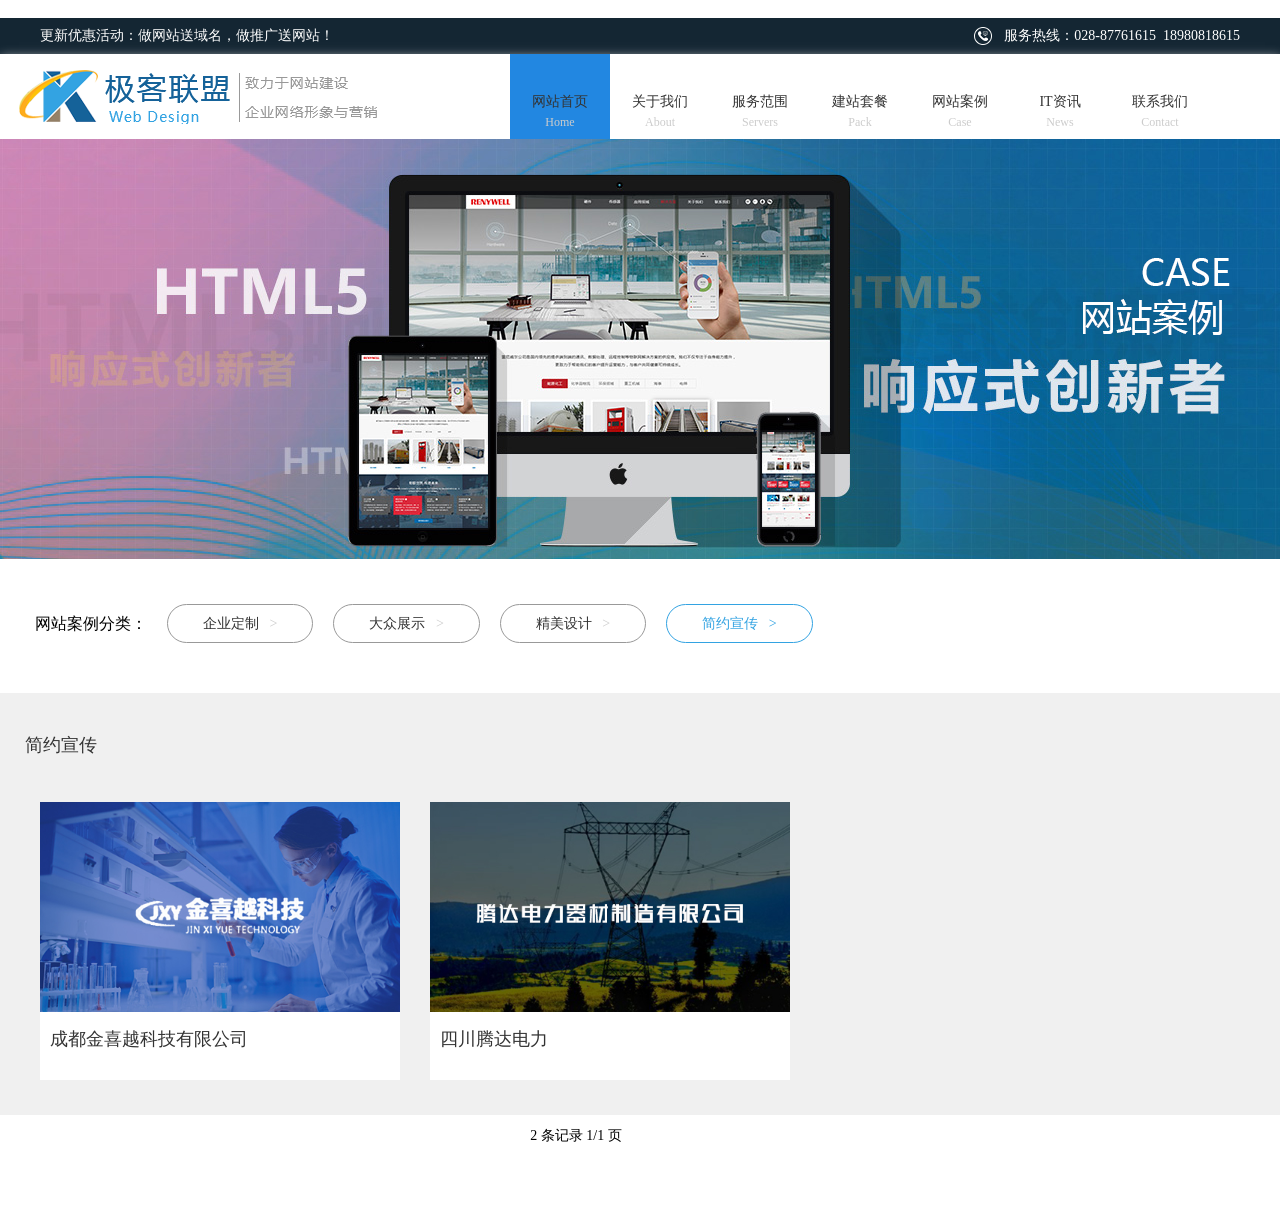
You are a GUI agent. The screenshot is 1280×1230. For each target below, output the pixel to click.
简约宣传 (739, 623)
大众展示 (406, 623)
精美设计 (573, 623)
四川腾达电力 (494, 1039)
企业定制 (240, 623)
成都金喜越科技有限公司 (149, 1039)
